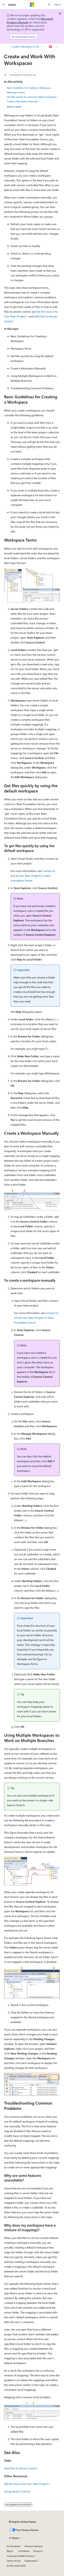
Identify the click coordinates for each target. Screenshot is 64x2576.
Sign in (57, 4)
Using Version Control (17, 2491)
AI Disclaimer (13, 2546)
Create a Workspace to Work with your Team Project (26, 46)
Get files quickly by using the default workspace (31, 96)
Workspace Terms (16, 92)
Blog (9, 2551)
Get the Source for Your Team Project (26, 2484)
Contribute (23, 2551)
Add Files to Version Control (20, 2468)
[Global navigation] (3, 5)
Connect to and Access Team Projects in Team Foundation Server (33, 875)
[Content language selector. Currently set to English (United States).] (22, 2522)
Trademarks (30, 2560)
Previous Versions (34, 2546)
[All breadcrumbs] (7, 46)
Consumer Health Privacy (20, 2556)
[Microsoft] (32, 4)
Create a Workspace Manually (22, 101)
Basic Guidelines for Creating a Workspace (29, 87)
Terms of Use (13, 2560)
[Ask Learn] (50, 46)
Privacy (37, 2551)
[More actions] (57, 46)
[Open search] (49, 5)
